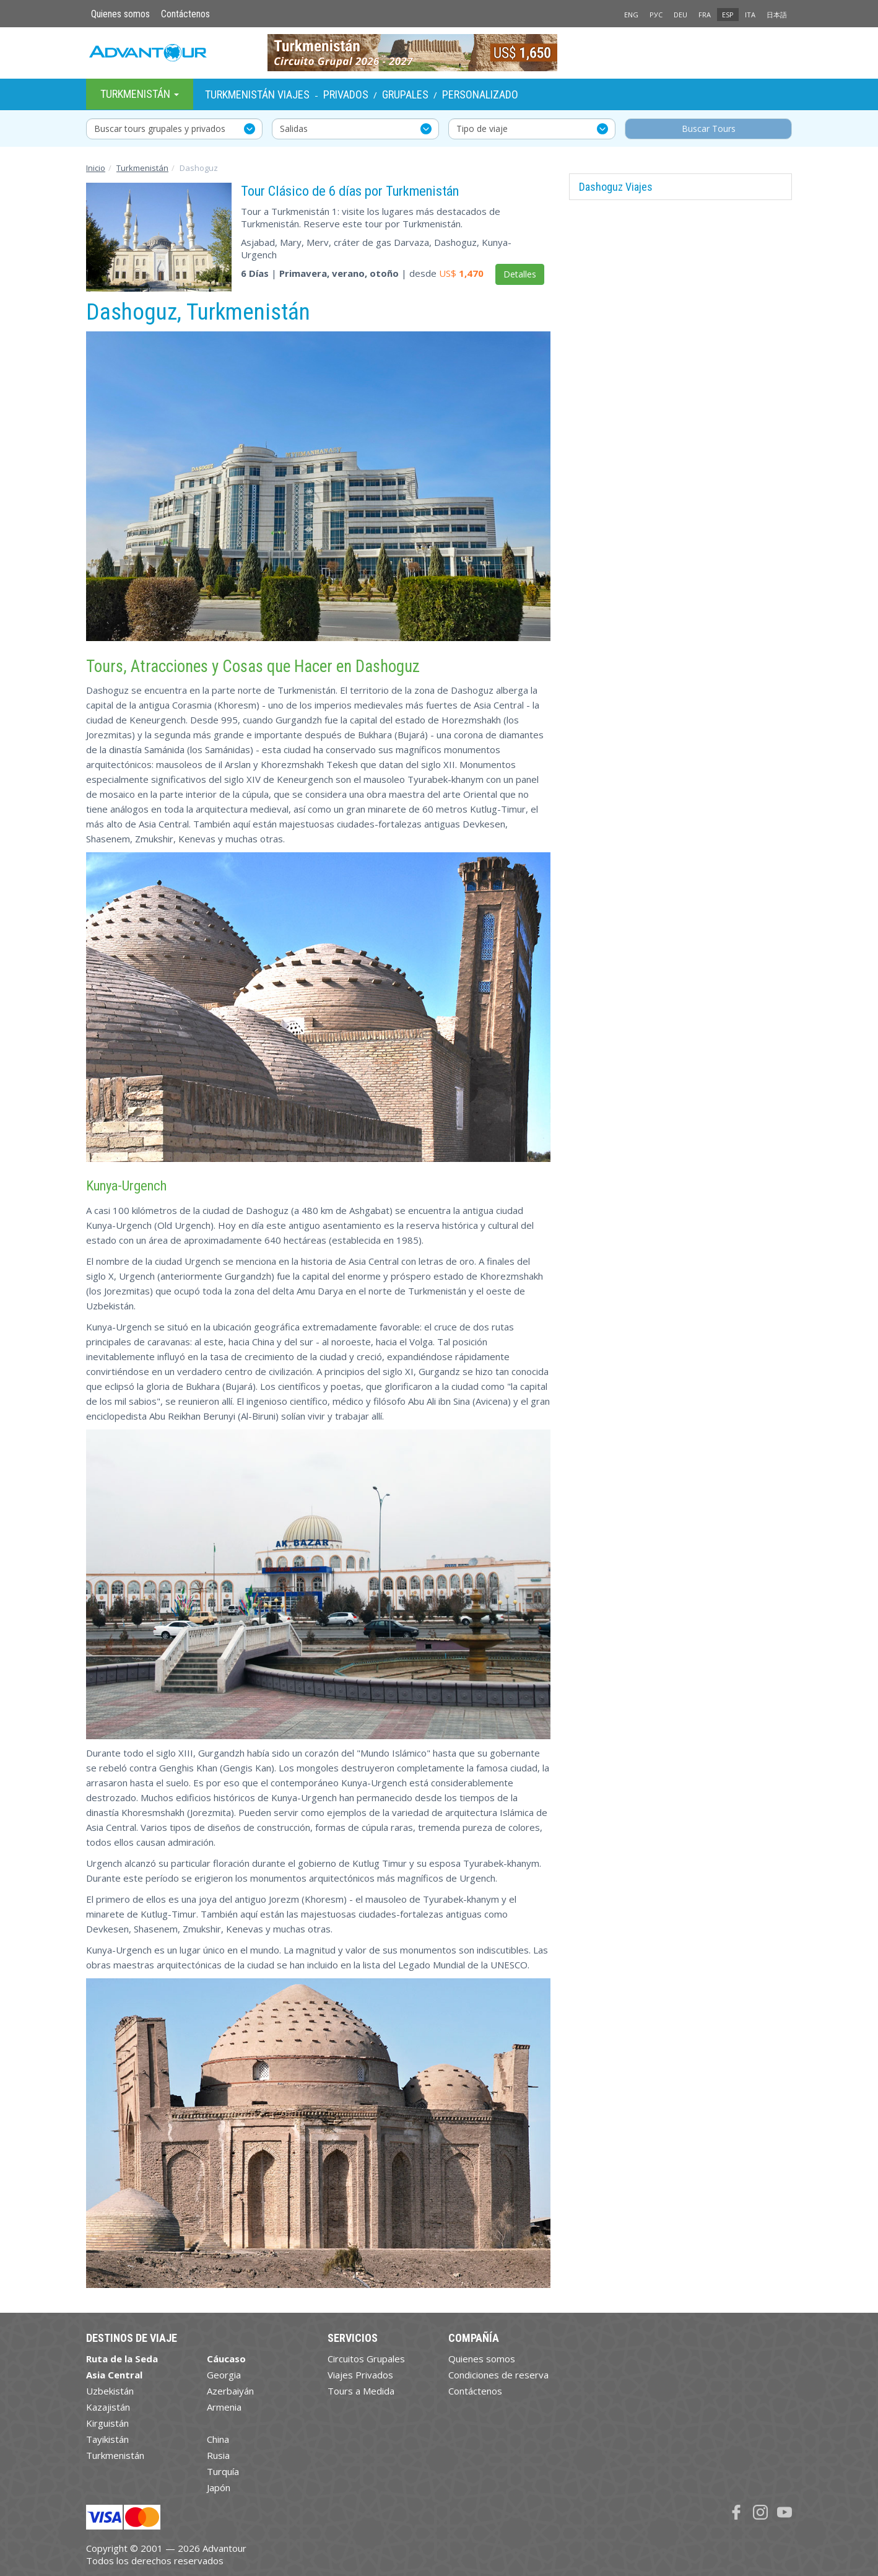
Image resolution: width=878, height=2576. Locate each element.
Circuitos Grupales (366, 2358)
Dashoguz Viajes (616, 186)
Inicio (95, 167)
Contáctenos (185, 14)
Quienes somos (120, 14)
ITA (750, 14)
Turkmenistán (142, 167)
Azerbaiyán (230, 2391)
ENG (631, 14)
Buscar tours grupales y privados (159, 128)
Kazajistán (108, 2407)
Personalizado (480, 94)
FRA (704, 14)
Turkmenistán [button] (139, 93)
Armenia (224, 2407)
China (218, 2439)
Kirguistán (107, 2423)
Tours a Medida (361, 2391)
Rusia (218, 2455)
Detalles (519, 274)
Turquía (223, 2471)
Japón (218, 2487)
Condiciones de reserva (498, 2375)
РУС (656, 14)
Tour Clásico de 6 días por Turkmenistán (350, 191)
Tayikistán (107, 2439)
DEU (680, 14)
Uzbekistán (110, 2391)
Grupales (405, 94)
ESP (728, 14)
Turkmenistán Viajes (257, 94)
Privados (345, 94)
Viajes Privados (360, 2375)
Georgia (224, 2375)
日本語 (777, 14)
